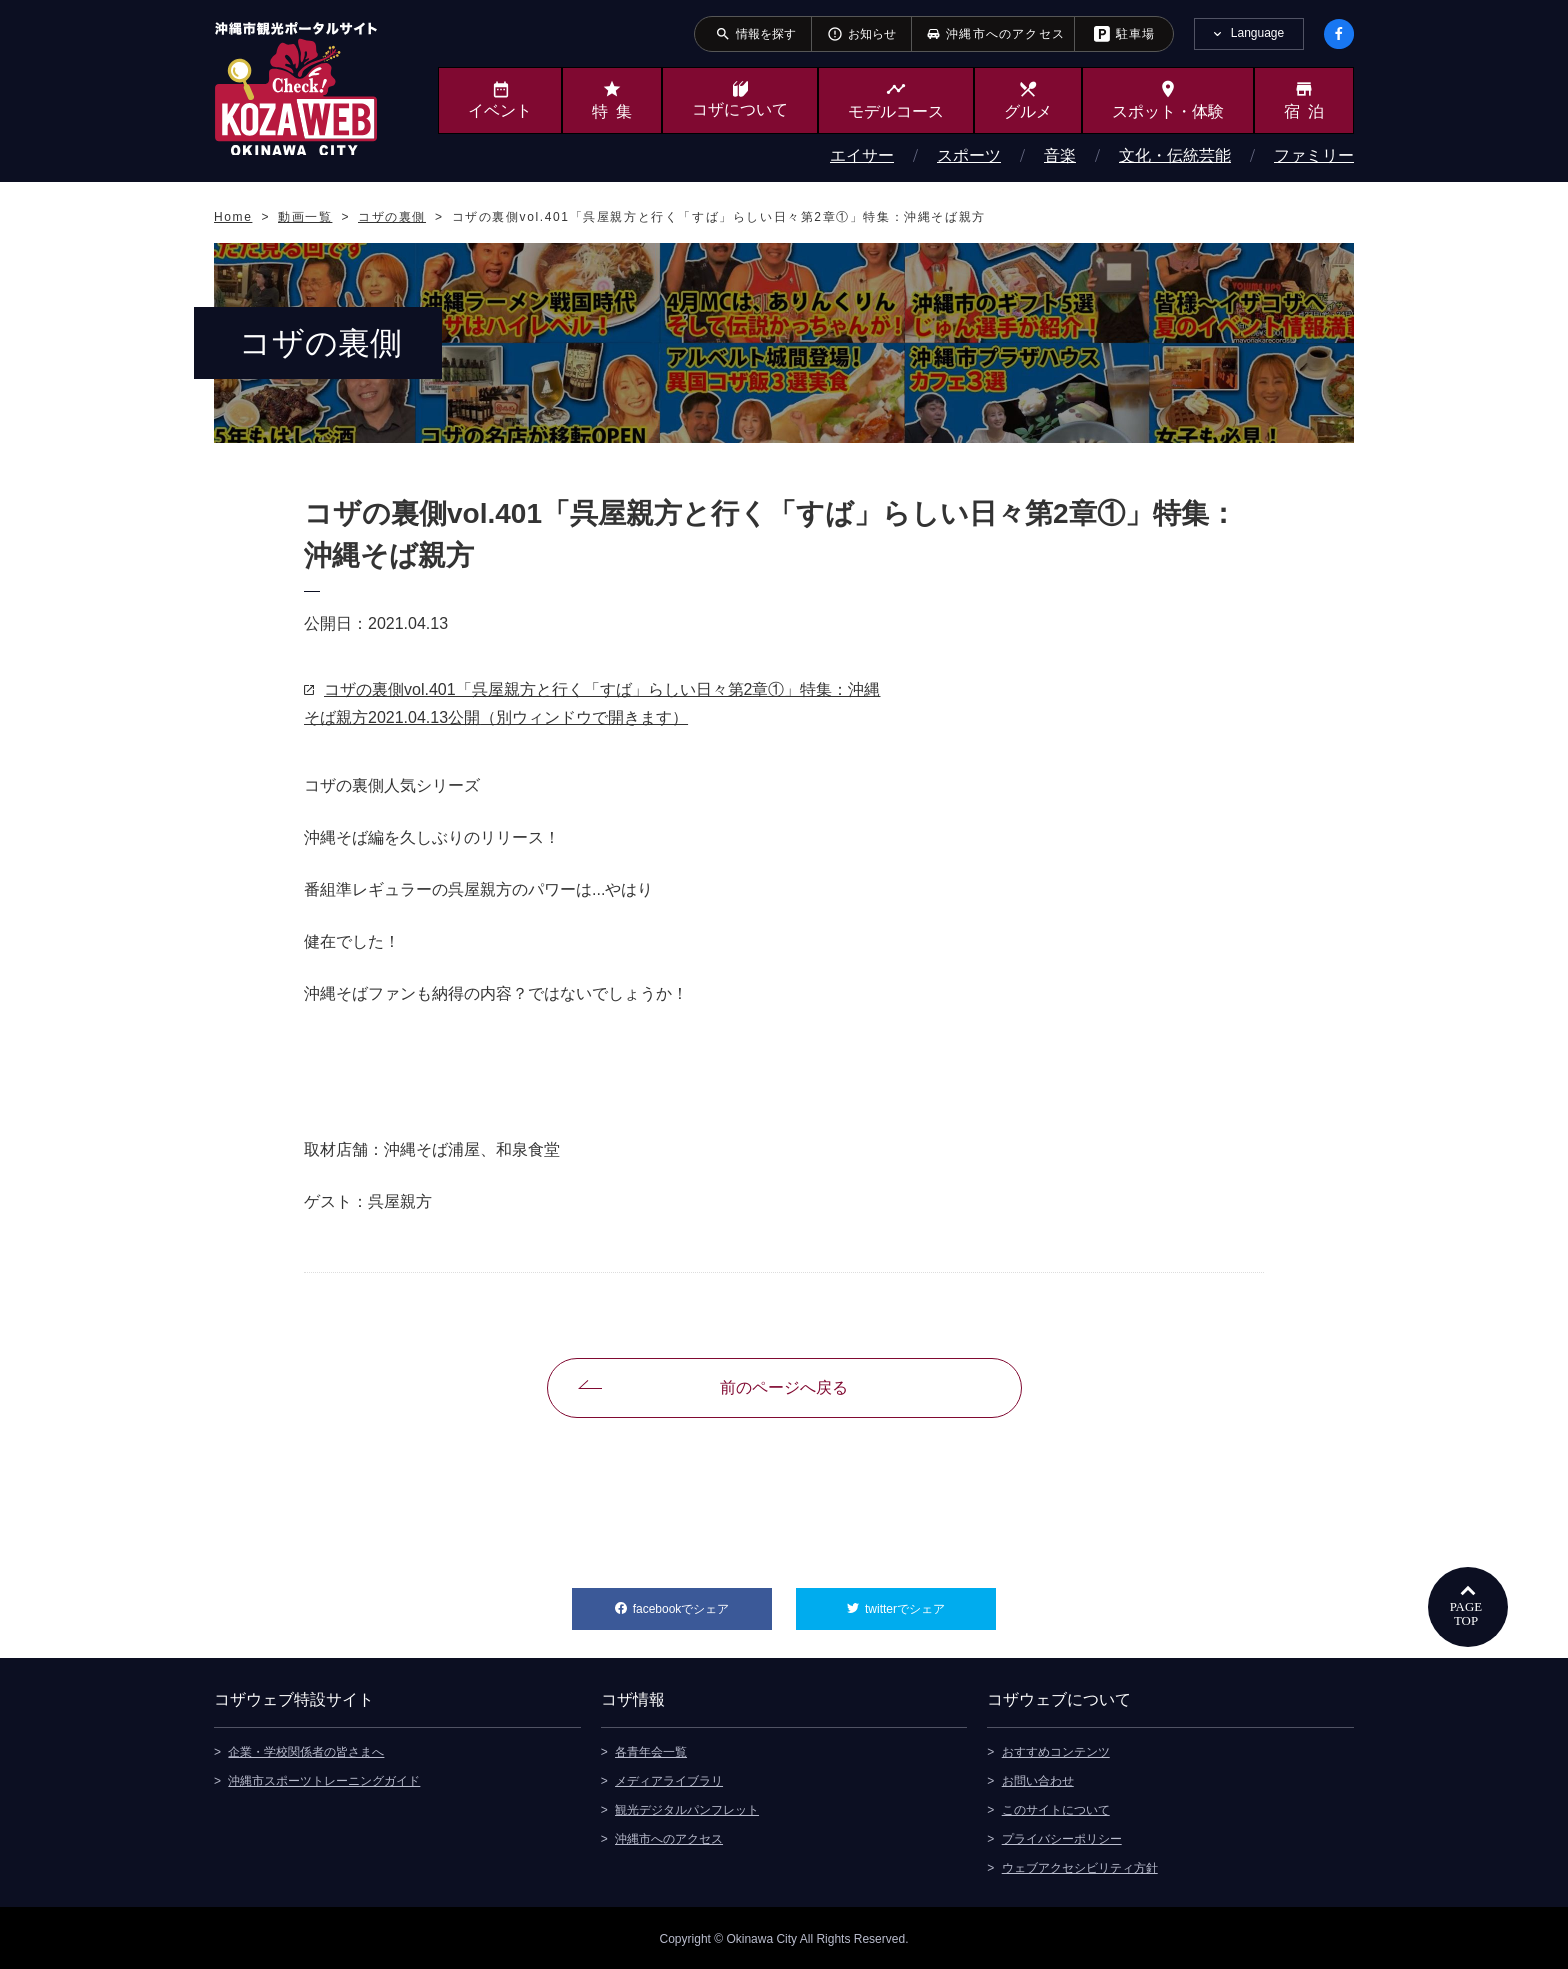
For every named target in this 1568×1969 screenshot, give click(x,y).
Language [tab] (1257, 33)
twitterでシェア (930, 1602)
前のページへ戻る (784, 1387)
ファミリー (1314, 155)
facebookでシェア (702, 1602)
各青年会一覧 (651, 1750)
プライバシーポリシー (1062, 1837)
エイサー (862, 155)
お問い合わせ (1038, 1779)
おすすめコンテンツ (1056, 1750)
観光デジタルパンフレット (687, 1808)
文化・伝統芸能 (1175, 155)
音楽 (1060, 155)
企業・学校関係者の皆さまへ (306, 1750)
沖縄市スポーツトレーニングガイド (324, 1779)
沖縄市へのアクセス (669, 1837)
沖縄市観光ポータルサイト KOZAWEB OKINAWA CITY (296, 88)
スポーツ (969, 155)
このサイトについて (1056, 1808)
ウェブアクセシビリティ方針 (1080, 1866)
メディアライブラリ (669, 1779)
